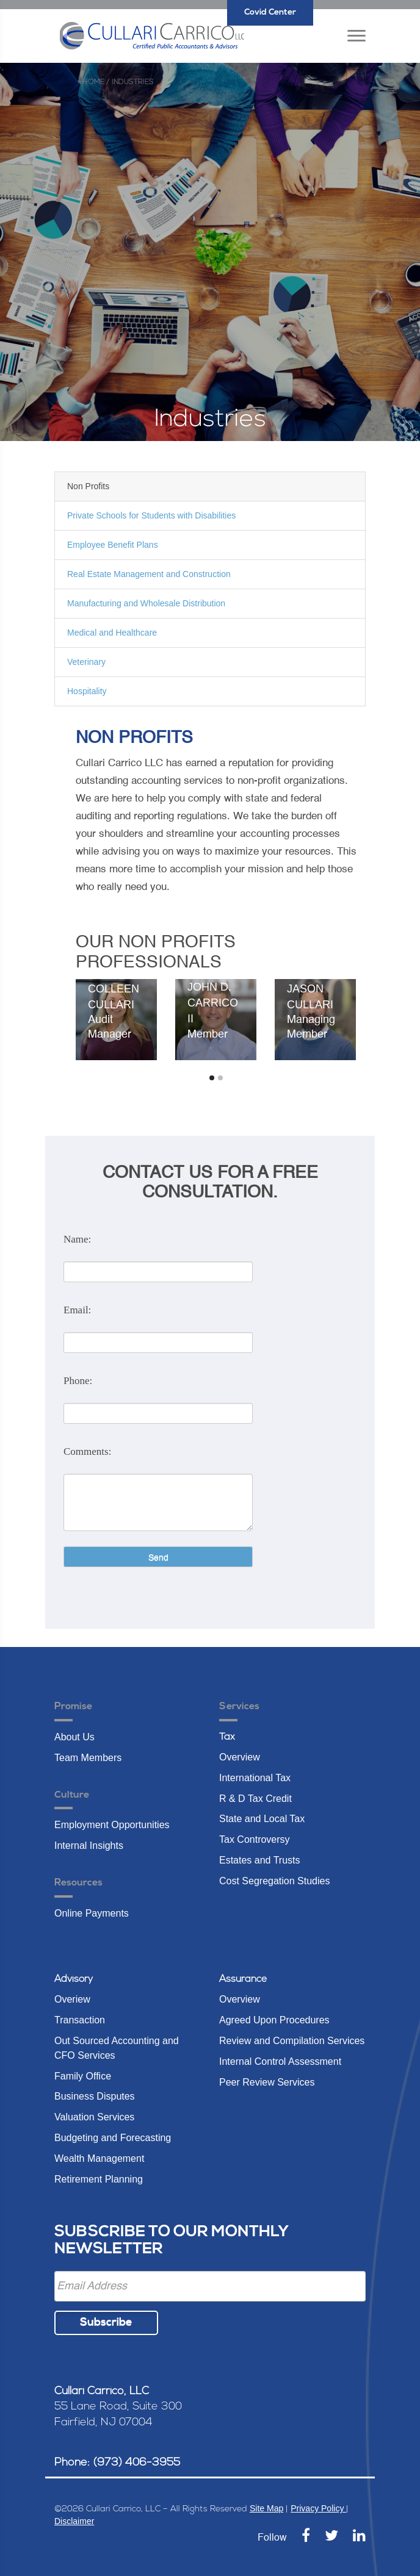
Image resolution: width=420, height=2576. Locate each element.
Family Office (82, 2076)
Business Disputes (94, 2096)
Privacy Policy (318, 2508)
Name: (77, 1239)
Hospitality (87, 691)
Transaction (79, 2020)
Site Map (266, 2508)
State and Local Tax (262, 1819)
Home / (95, 82)
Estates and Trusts (259, 1860)
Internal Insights (88, 1845)
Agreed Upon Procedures (274, 2020)
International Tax (255, 1778)
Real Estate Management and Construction (149, 574)
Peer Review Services (267, 2082)
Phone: (77, 1381)
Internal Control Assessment (280, 2061)
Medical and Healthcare (112, 632)
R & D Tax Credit (255, 1798)
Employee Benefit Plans (112, 545)
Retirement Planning (98, 2179)
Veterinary (86, 662)
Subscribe (106, 2322)
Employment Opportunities (112, 1825)
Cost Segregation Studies (274, 1881)
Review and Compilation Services (291, 2041)
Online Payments (91, 1913)
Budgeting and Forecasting (112, 2138)
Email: (77, 1310)
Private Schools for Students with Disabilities (151, 515)
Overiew (72, 1999)
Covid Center (270, 12)
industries (133, 82)
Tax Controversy (254, 1839)
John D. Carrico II (212, 1003)
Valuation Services (94, 2117)
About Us (74, 1737)
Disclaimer (74, 2521)
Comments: (87, 1451)
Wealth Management (99, 2158)
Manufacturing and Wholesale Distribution (146, 603)
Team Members (87, 1758)
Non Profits (88, 486)
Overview (239, 1757)
